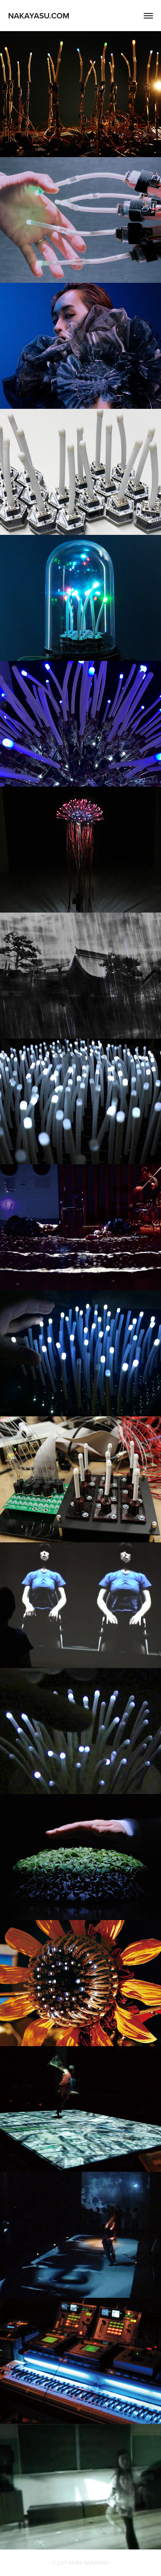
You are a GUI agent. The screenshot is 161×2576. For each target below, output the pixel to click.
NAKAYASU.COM (39, 15)
